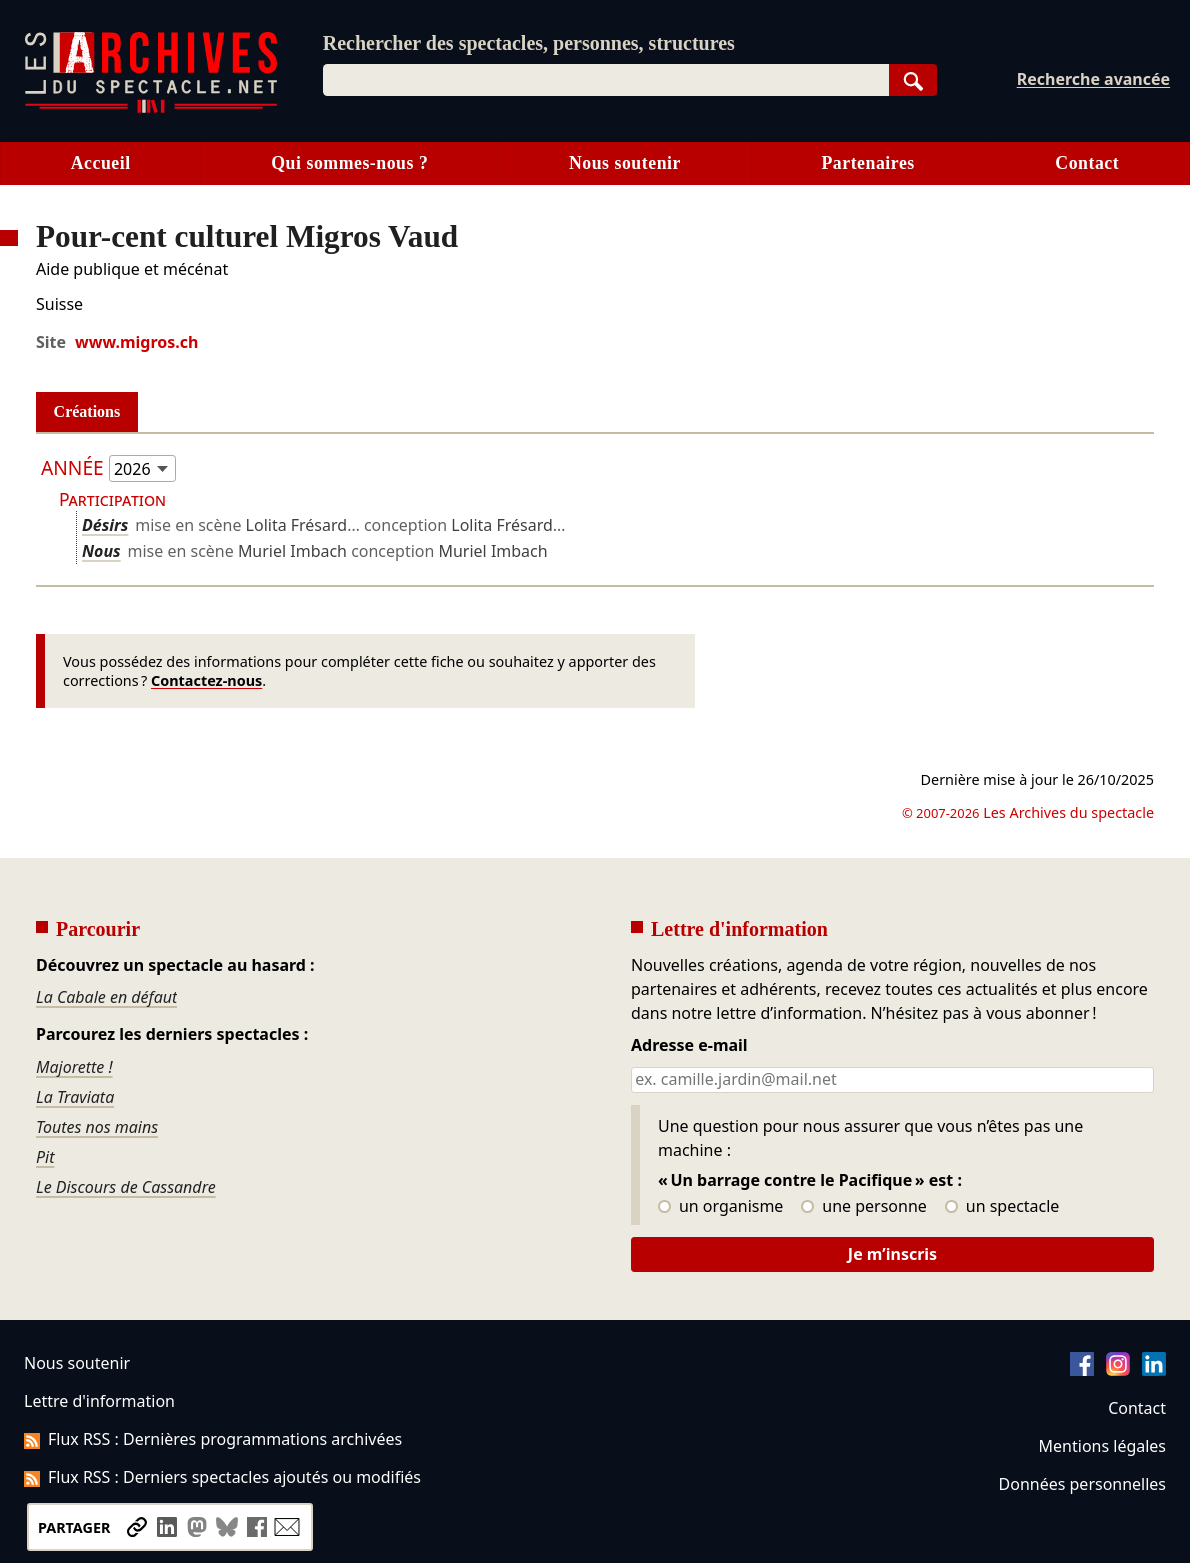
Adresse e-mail (689, 1046)
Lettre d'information (99, 1401)
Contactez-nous (206, 680)
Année (72, 467)
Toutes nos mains (97, 1127)
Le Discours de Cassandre (126, 1187)
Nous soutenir (625, 163)
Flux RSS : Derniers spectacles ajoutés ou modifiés (222, 1477)
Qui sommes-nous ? (349, 163)
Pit (45, 1157)
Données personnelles (1082, 1484)
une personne (863, 1207)
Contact (1087, 163)
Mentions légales (1102, 1446)
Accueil (101, 163)
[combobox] (606, 80)
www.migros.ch (136, 342)
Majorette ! (74, 1067)
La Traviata (75, 1097)
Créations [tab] (87, 411)
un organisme (720, 1207)
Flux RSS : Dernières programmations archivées (213, 1439)
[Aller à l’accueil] (151, 108)
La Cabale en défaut (106, 997)
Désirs (105, 525)
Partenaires (867, 163)
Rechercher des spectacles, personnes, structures (529, 43)
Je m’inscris (892, 1254)
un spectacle (1002, 1207)
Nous (101, 551)
